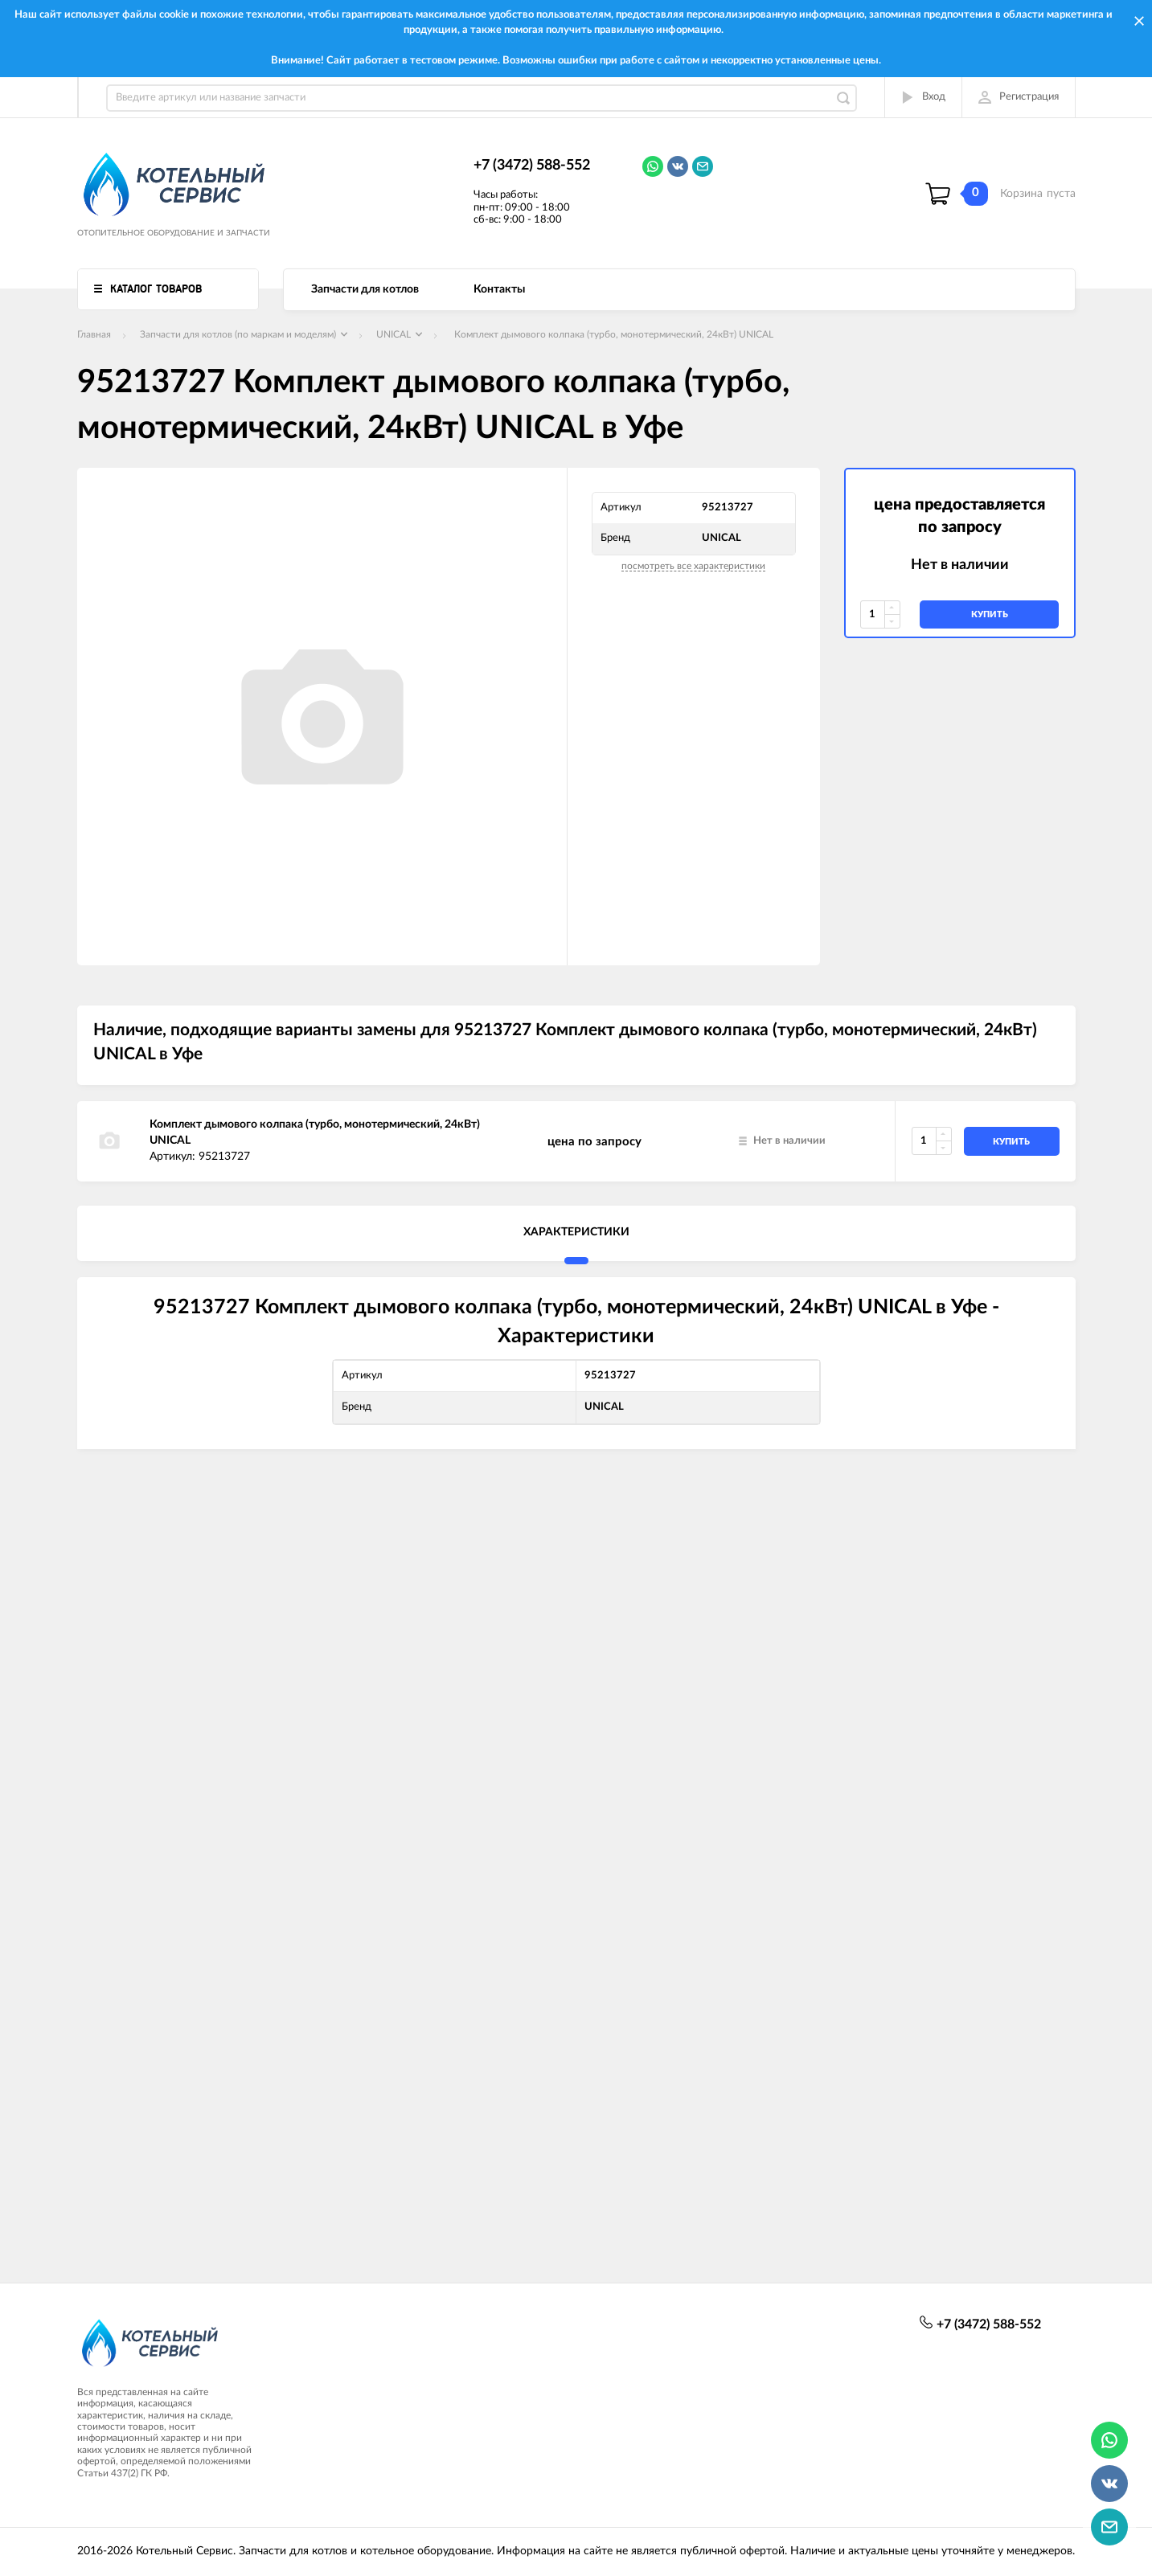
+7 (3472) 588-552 (532, 165)
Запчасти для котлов (365, 289)
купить (989, 614)
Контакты (499, 289)
